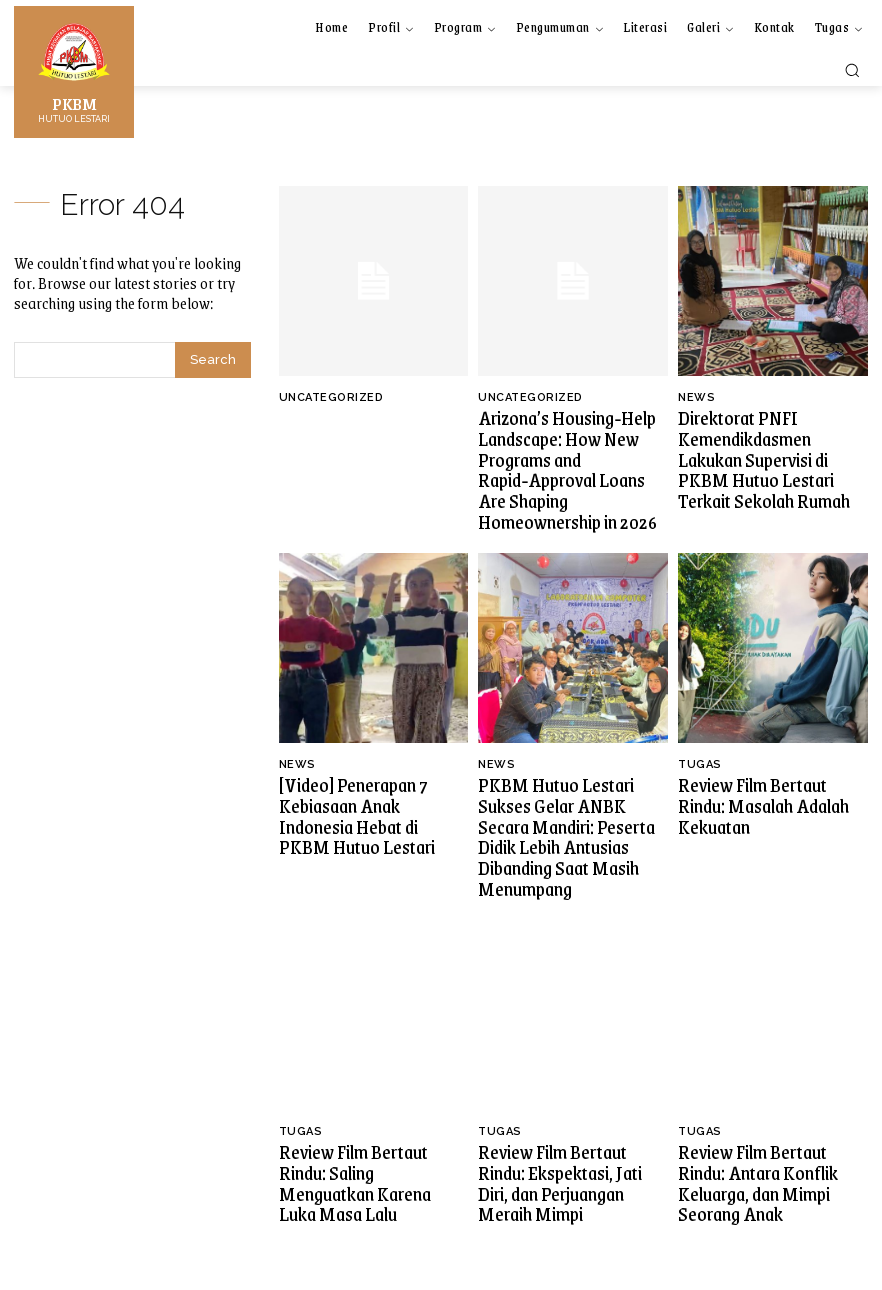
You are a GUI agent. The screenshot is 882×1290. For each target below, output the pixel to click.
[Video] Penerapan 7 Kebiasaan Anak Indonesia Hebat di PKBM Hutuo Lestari (373, 777)
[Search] (213, 360)
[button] (852, 70)
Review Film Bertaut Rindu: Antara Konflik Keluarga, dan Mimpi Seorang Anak (768, 1104)
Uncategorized (331, 397)
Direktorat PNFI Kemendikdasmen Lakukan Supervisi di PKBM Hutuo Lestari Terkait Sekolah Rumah (763, 450)
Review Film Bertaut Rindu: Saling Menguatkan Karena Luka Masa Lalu (364, 1104)
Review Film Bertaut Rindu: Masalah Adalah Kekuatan (762, 769)
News (696, 397)
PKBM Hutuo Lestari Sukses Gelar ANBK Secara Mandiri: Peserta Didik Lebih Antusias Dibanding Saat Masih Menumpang (569, 794)
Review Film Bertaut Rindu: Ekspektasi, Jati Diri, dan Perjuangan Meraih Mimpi (562, 1104)
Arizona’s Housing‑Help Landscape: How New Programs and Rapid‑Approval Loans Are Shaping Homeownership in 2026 (565, 459)
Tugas (700, 741)
